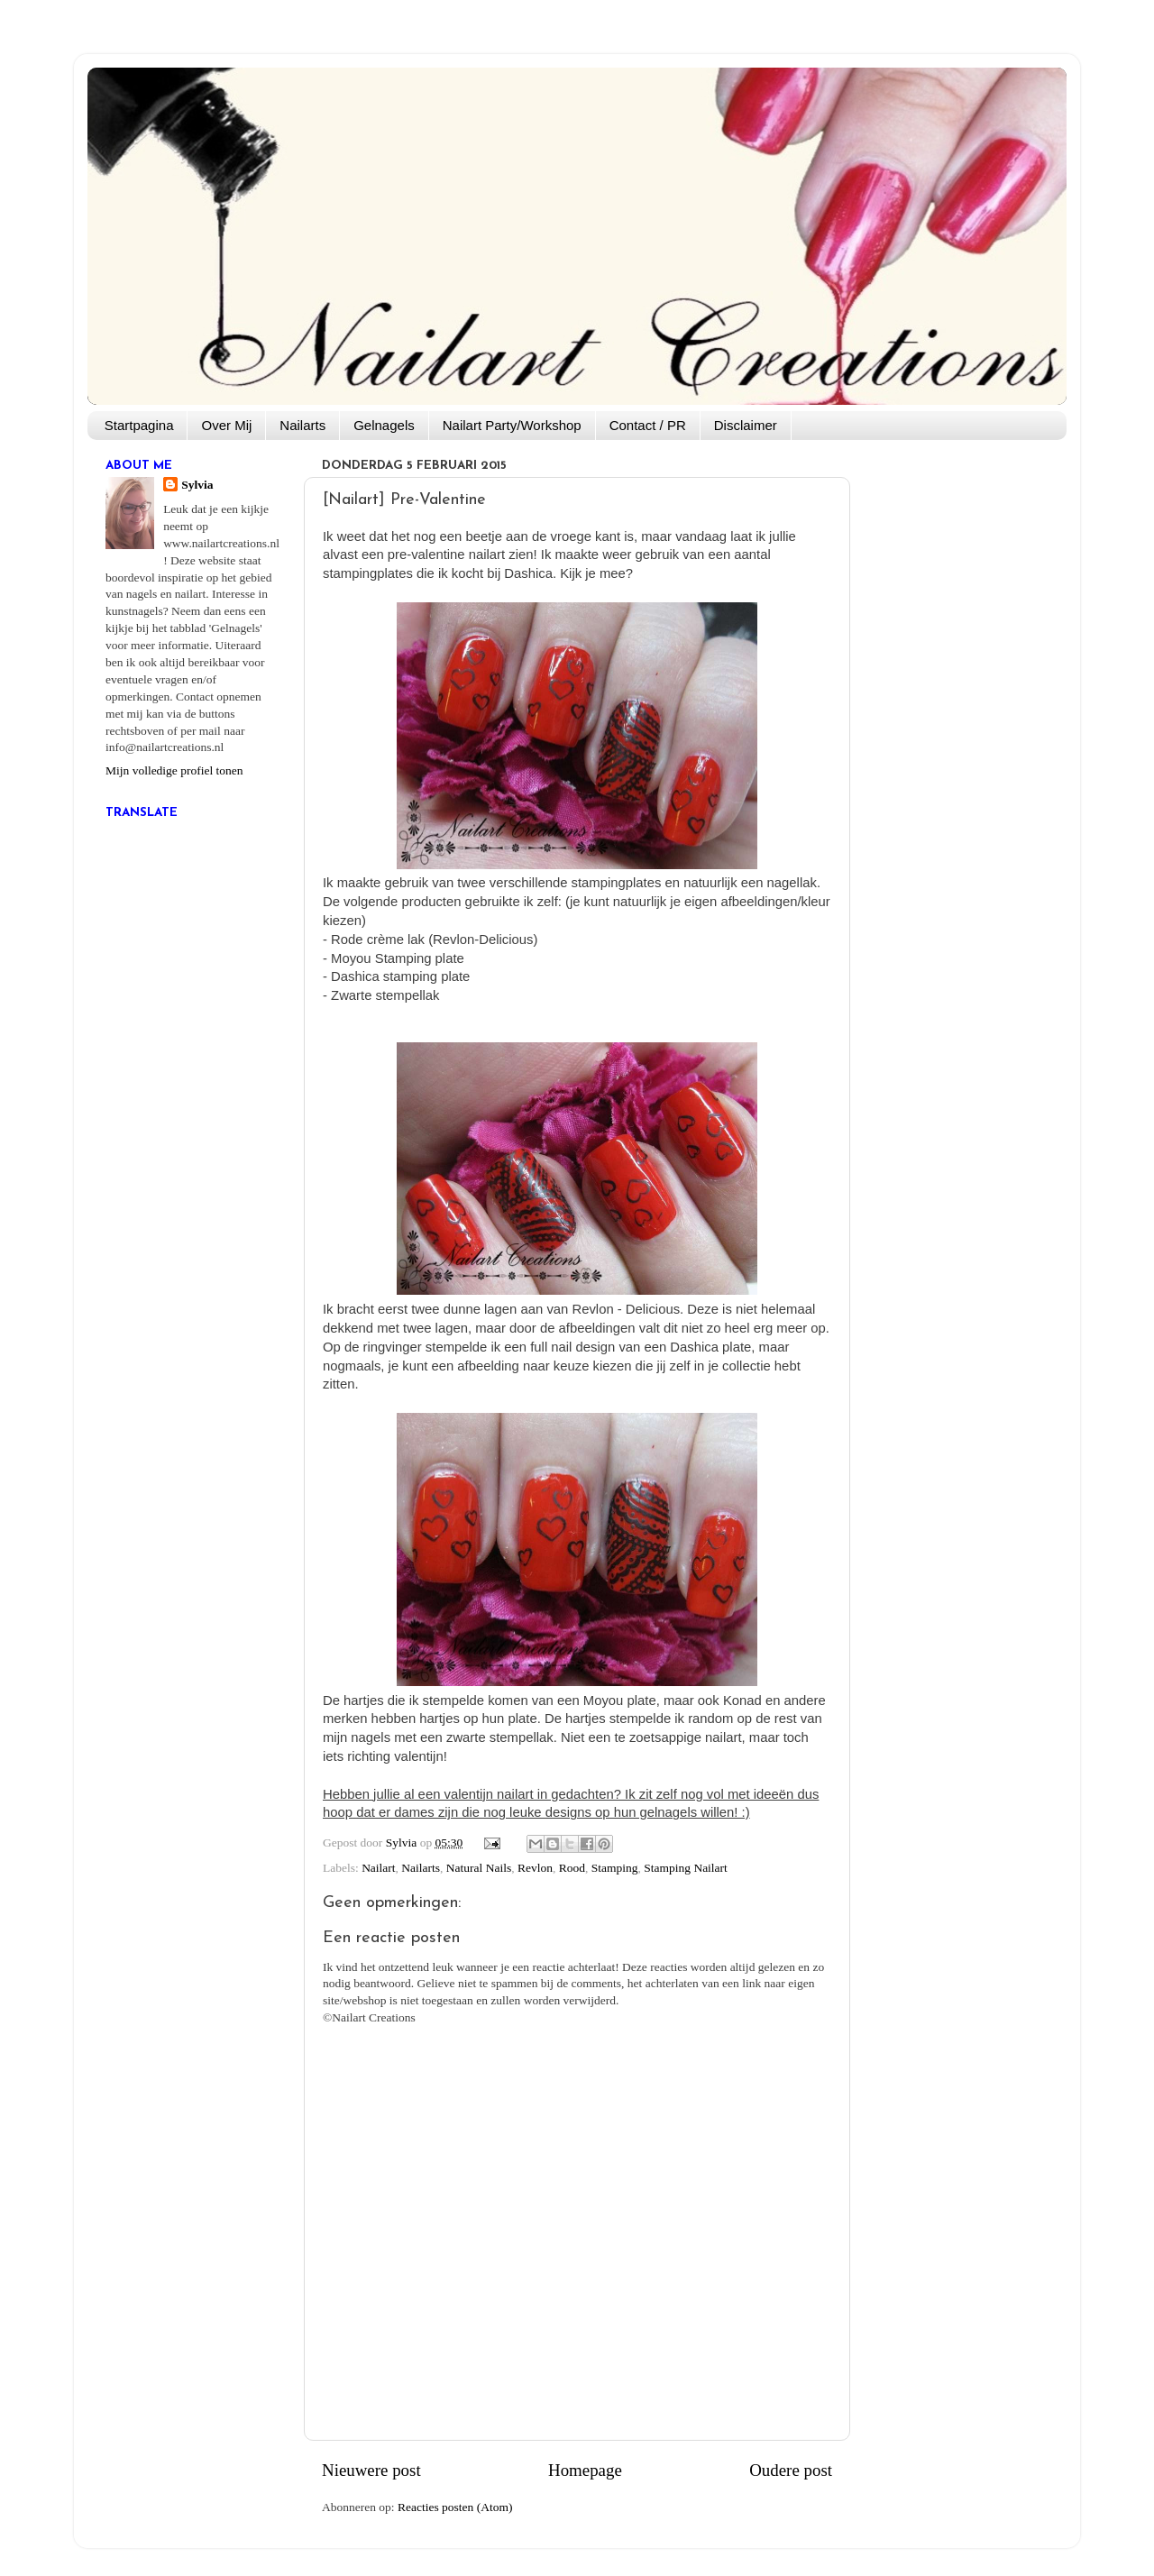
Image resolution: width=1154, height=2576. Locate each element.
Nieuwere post (371, 2470)
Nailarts (302, 425)
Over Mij (226, 425)
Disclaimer (745, 425)
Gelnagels (384, 425)
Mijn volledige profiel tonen (174, 770)
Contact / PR (647, 425)
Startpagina (139, 425)
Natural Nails (478, 1868)
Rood (572, 1868)
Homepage (585, 2470)
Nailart (378, 1868)
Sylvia (197, 484)
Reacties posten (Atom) (455, 2507)
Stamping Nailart (686, 1868)
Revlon (535, 1868)
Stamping (614, 1868)
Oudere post (790, 2470)
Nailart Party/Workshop (512, 425)
